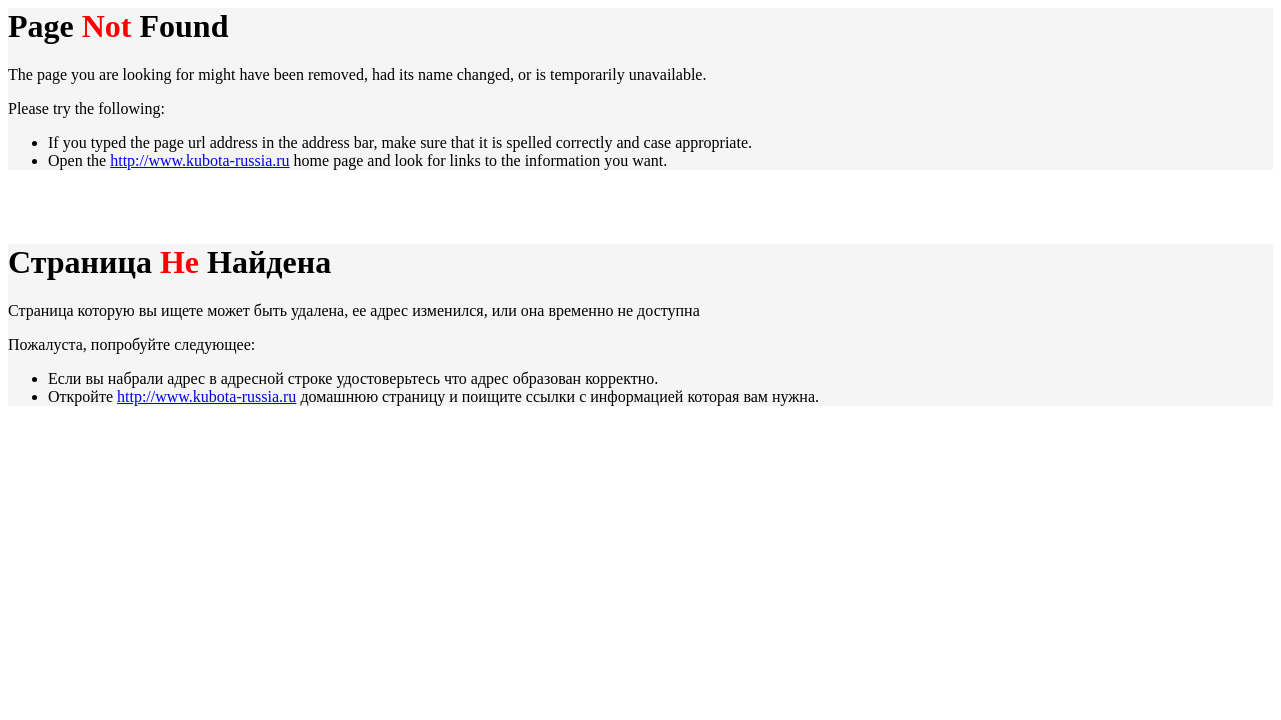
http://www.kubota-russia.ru (199, 160)
